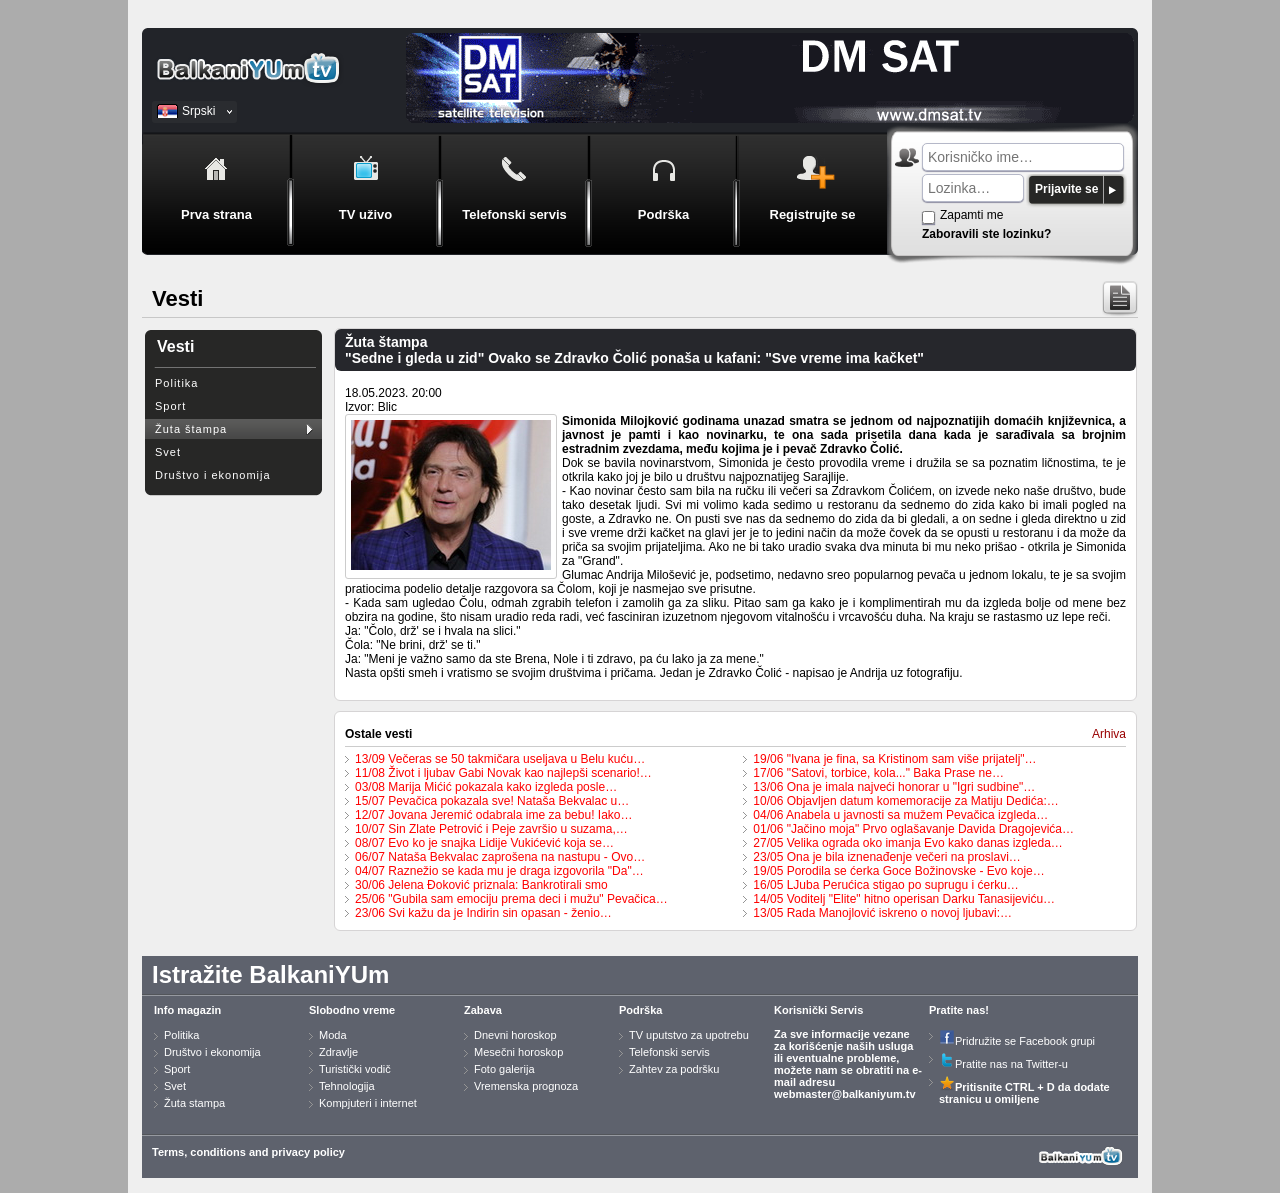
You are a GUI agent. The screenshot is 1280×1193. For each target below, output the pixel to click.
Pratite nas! (959, 1010)
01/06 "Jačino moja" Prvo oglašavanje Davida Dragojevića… (913, 829)
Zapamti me (971, 215)
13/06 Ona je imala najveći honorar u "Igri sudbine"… (894, 787)
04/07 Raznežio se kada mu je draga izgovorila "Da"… (499, 871)
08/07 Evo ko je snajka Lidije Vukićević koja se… (484, 843)
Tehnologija (347, 1086)
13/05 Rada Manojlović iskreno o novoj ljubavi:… (882, 913)
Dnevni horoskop (515, 1035)
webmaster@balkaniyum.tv (845, 1094)
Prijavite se (1066, 189)
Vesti (175, 346)
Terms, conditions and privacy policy (248, 1152)
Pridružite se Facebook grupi (1017, 1041)
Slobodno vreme (352, 1010)
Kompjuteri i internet (368, 1103)
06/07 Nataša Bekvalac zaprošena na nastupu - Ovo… (500, 857)
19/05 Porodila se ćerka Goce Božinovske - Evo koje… (898, 871)
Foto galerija (504, 1069)
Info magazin (187, 1010)
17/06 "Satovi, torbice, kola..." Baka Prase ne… (878, 773)
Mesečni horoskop (518, 1052)
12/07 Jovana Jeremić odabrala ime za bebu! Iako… (494, 815)
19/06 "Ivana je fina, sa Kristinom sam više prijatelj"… (894, 759)
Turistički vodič (355, 1069)
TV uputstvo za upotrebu (689, 1035)
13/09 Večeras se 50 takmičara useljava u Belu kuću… (500, 759)
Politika (176, 383)
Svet (168, 452)
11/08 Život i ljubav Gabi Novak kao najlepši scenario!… (503, 773)
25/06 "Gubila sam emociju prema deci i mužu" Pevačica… (511, 899)
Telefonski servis (669, 1052)
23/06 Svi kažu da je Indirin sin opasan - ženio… (483, 913)
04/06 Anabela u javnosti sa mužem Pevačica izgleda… (900, 815)
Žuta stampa (194, 1103)
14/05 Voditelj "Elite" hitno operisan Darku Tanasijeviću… (904, 899)
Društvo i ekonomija (213, 475)
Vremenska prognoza (526, 1086)
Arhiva (1109, 734)
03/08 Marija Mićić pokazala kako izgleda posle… (486, 787)
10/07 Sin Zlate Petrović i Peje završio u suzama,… (491, 829)
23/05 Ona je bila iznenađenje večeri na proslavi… (887, 857)
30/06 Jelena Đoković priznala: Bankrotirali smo (481, 885)
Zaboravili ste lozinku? (986, 234)
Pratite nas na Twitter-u (1003, 1064)
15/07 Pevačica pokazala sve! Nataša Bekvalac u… (492, 801)
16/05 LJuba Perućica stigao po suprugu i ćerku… (886, 885)
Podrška (640, 1010)
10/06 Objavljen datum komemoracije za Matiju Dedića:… (905, 801)
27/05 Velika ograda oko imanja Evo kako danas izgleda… (908, 843)
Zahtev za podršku (674, 1069)
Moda (333, 1035)
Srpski (198, 111)
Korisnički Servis (818, 1010)
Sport (170, 406)
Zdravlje (338, 1052)
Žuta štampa (191, 429)
